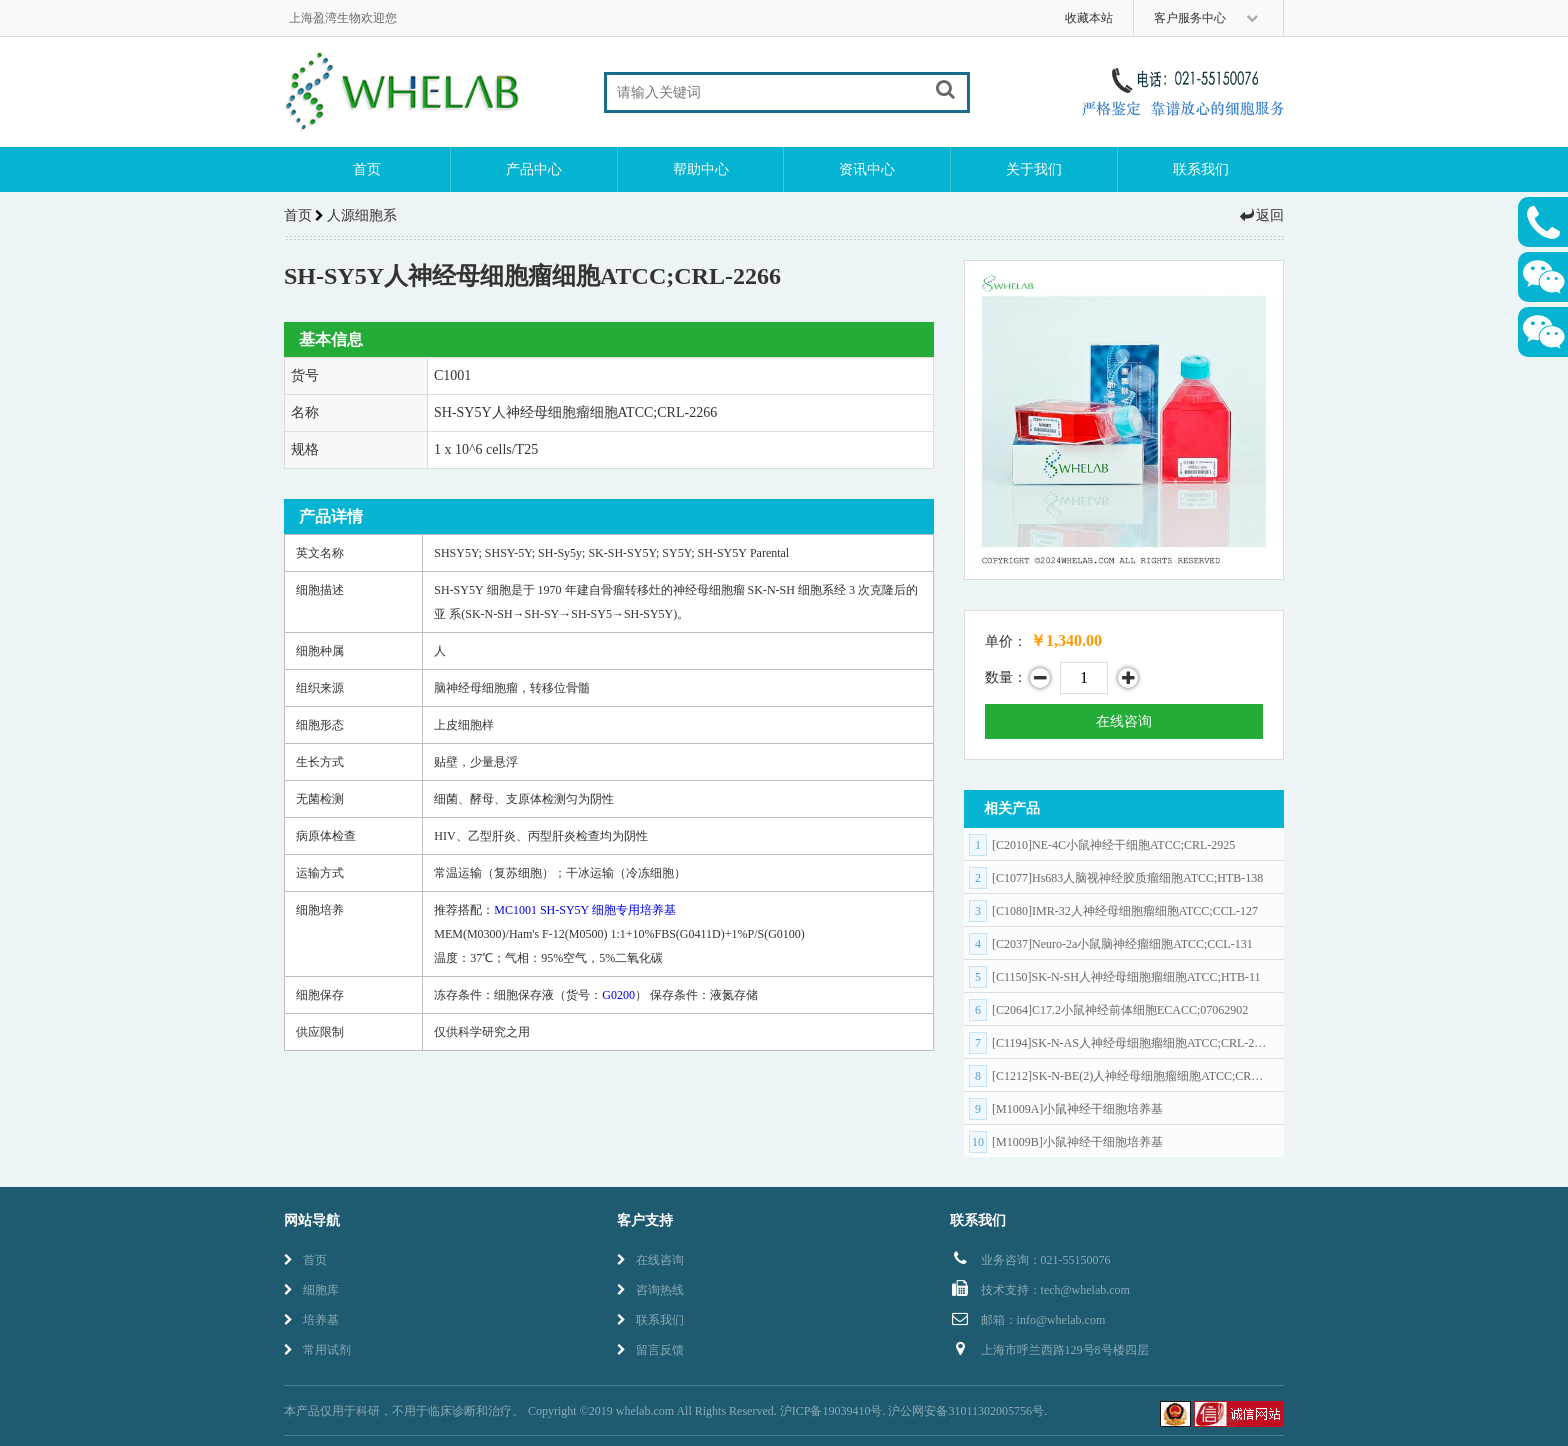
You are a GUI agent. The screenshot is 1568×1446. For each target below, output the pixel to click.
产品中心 (534, 169)
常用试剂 (317, 1350)
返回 (1261, 215)
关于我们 (1034, 169)
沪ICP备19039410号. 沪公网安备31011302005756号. (913, 1411)
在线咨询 (1124, 721)
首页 (367, 169)
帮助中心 (701, 169)
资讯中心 (867, 169)
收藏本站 (1089, 18)
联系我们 (1201, 169)
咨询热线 (650, 1290)
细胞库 (311, 1290)
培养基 (311, 1320)
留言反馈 (650, 1350)
